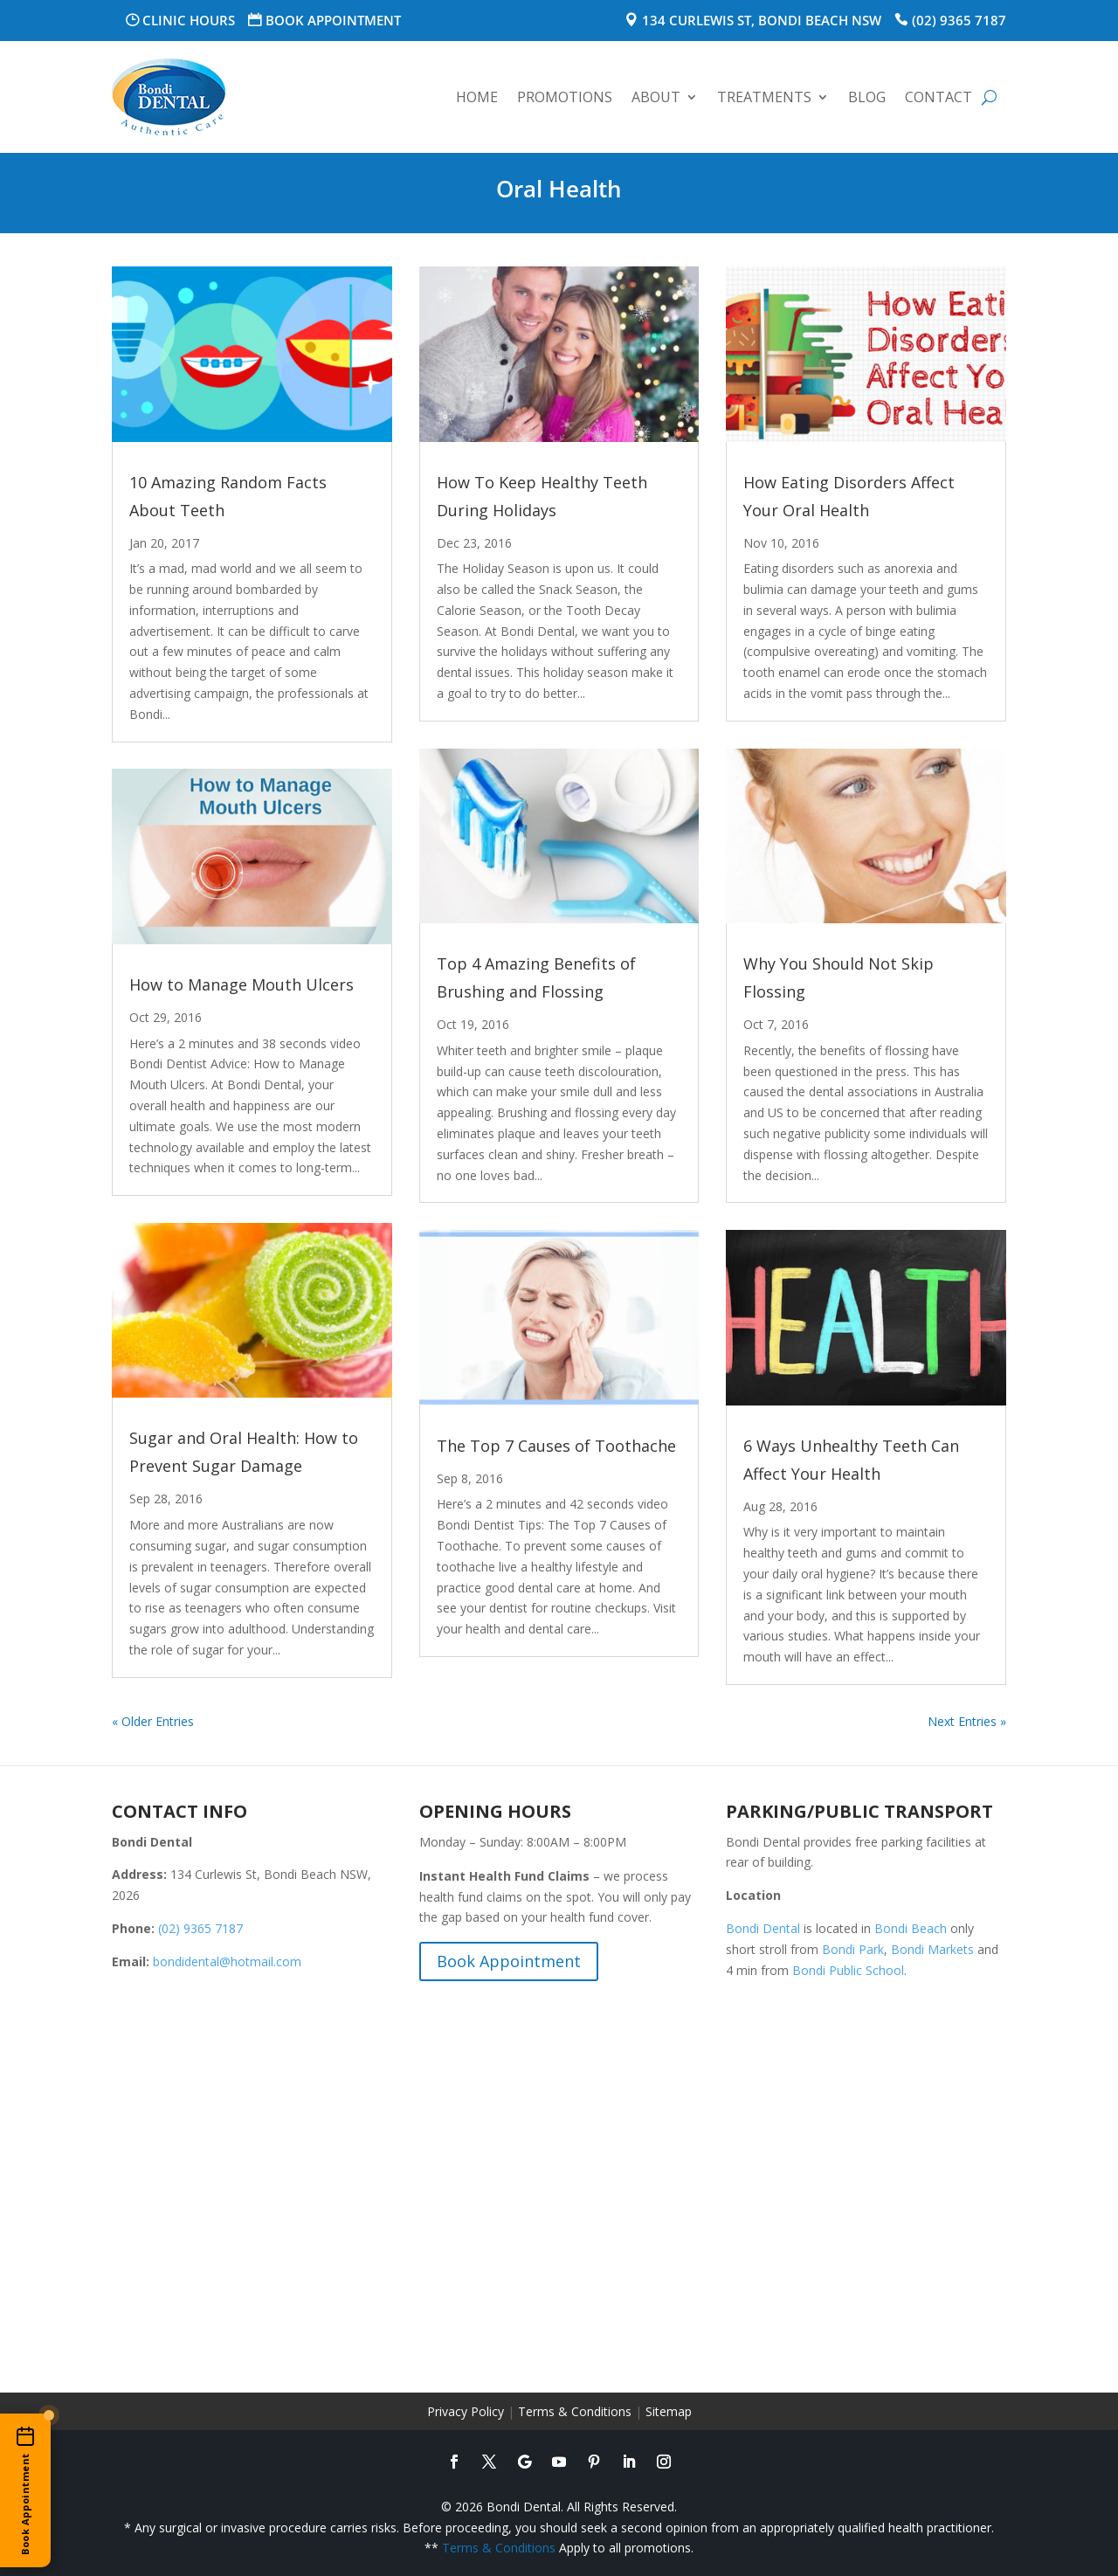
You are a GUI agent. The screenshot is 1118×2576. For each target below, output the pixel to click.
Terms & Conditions (574, 2411)
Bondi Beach (910, 1928)
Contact (938, 97)
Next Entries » (967, 1721)
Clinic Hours (188, 20)
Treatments (764, 97)
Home (477, 97)
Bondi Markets (932, 1949)
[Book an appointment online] (25, 2490)
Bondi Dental (763, 1928)
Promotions (564, 97)
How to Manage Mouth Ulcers (241, 984)
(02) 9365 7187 (959, 20)
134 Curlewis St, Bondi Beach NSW (761, 20)
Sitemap (668, 2411)
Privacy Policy (465, 2411)
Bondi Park (853, 1949)
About (655, 97)
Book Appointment (333, 20)
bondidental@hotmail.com (227, 1961)
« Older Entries (153, 1721)
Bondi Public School (848, 1970)
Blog (867, 97)
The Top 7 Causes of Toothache (556, 1445)
